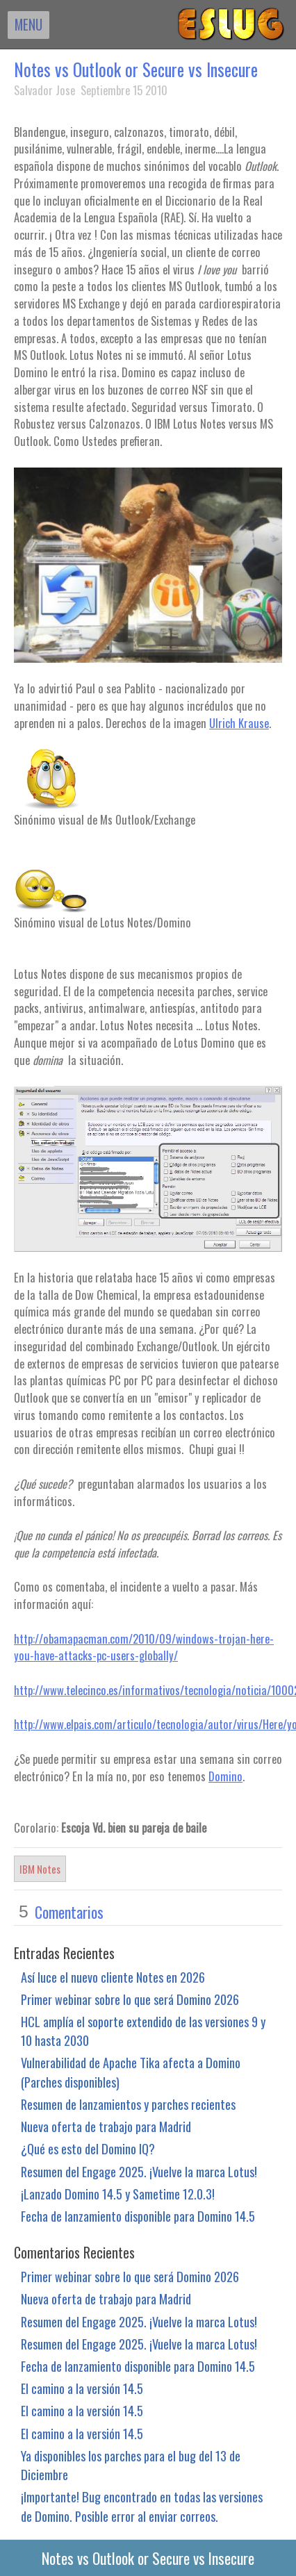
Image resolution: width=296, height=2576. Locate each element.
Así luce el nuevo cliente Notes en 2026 (113, 1976)
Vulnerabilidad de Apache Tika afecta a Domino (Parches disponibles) (130, 2071)
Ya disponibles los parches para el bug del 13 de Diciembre (130, 2465)
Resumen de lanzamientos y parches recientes (128, 2104)
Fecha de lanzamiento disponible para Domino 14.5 (138, 2215)
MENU (28, 24)
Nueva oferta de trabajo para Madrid (106, 2126)
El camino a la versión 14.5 (82, 2388)
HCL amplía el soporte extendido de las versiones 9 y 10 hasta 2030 (143, 2030)
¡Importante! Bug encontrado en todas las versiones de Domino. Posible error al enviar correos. (142, 2506)
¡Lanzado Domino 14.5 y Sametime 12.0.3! (118, 2193)
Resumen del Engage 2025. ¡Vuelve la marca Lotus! (139, 2171)
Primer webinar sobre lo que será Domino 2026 (130, 1999)
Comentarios (69, 1912)
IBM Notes (39, 1868)
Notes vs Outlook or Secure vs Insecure (136, 69)
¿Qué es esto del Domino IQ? (88, 2148)
